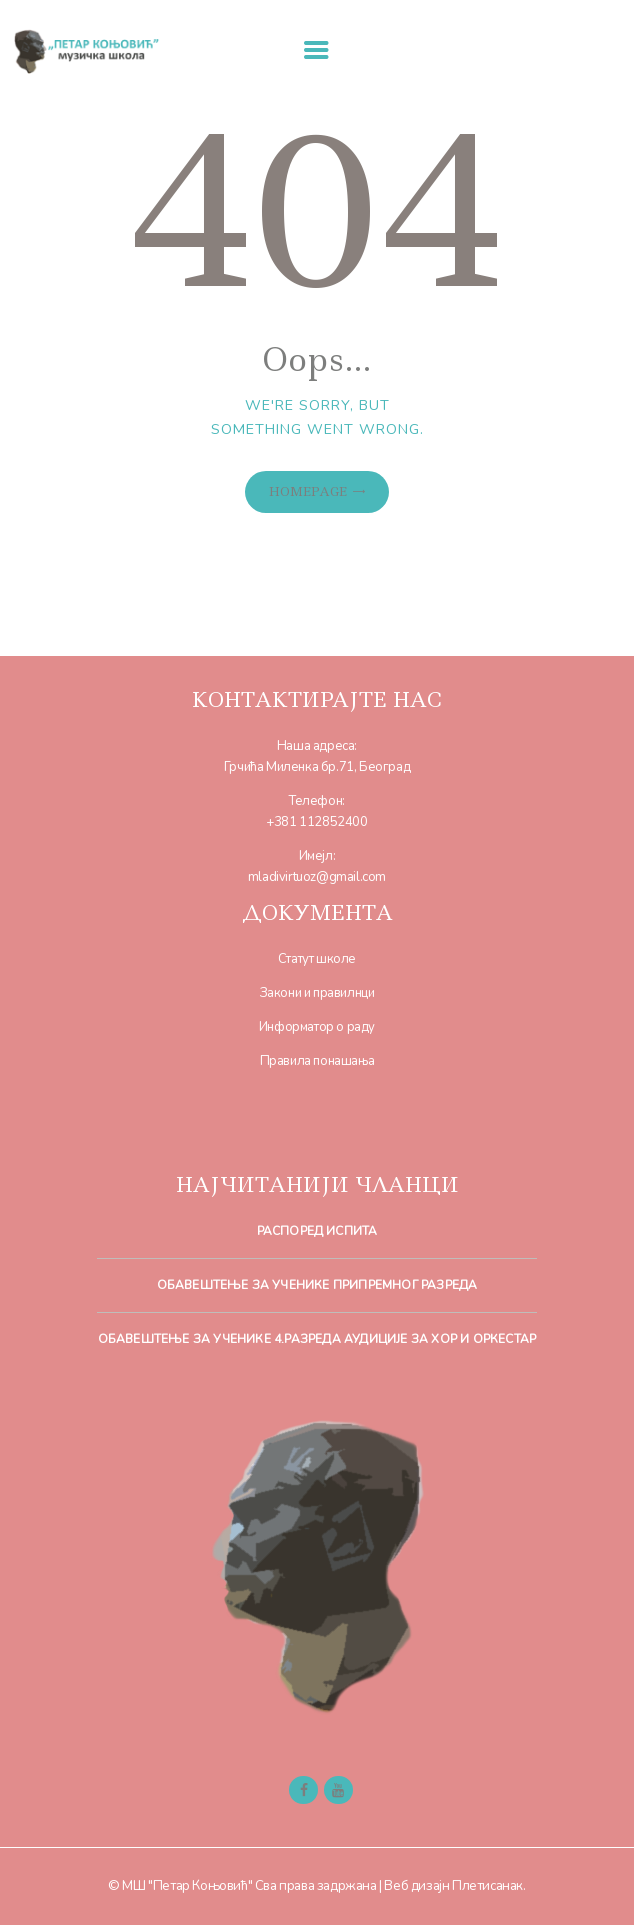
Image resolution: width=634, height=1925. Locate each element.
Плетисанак (487, 1886)
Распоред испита (317, 1231)
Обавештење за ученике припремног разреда (317, 1285)
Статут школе (317, 959)
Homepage (308, 491)
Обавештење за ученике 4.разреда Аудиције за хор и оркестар (317, 1339)
